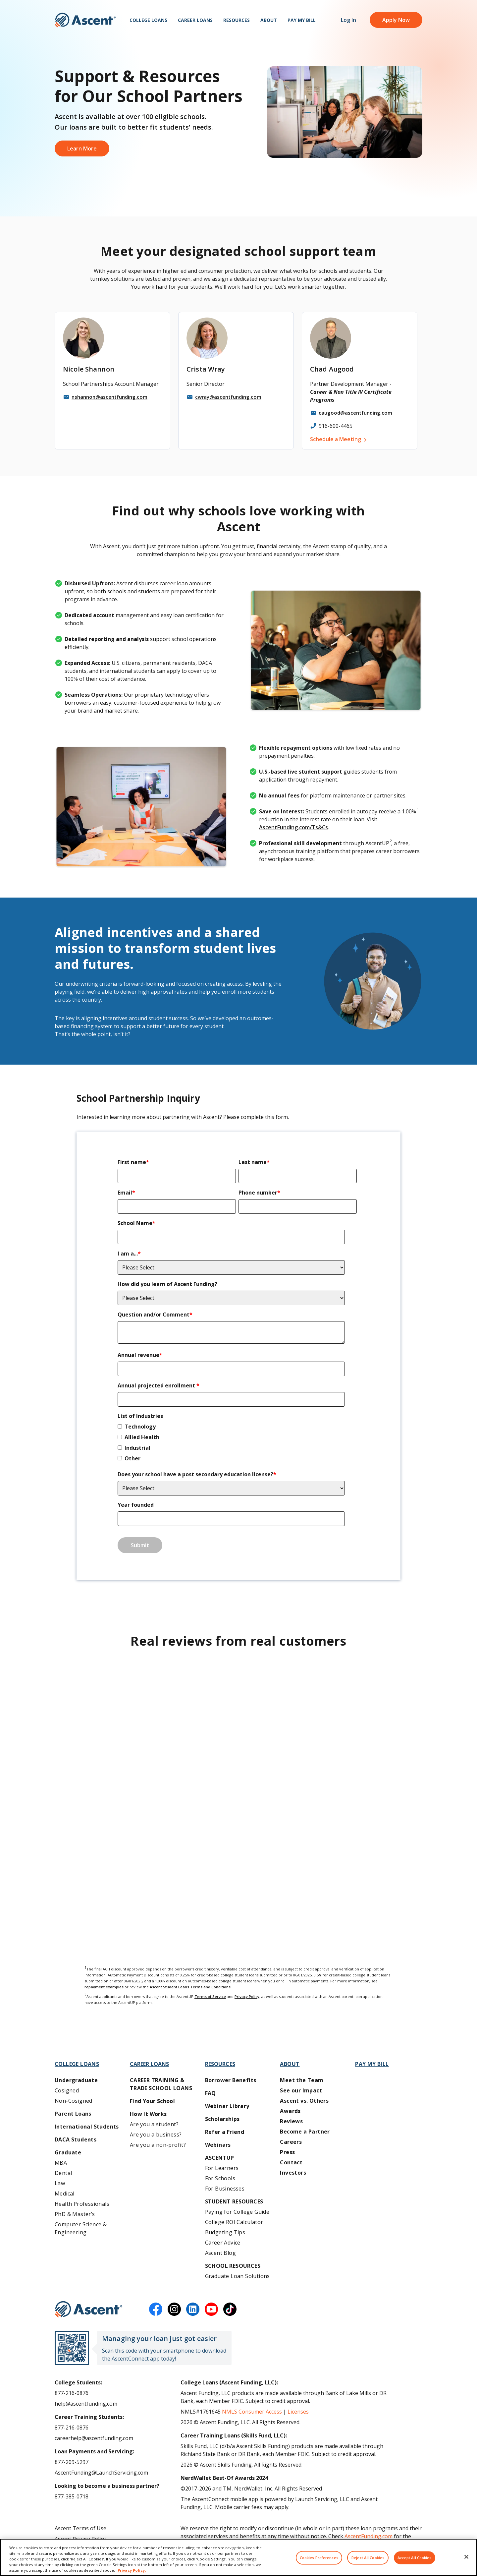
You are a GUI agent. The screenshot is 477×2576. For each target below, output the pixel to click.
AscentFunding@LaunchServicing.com (101, 2472)
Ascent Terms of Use (80, 2528)
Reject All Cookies (367, 2557)
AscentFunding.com (368, 2536)
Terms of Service (210, 1996)
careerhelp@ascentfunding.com (94, 2438)
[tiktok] (230, 2309)
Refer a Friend (224, 2132)
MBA (61, 2162)
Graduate (68, 2152)
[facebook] (155, 2309)
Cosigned (67, 2090)
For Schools (220, 2178)
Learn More (82, 148)
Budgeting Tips (225, 2232)
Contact (291, 2162)
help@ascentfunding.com (86, 2403)
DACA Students (75, 2139)
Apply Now (396, 20)
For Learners (222, 2168)
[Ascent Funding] (89, 2309)
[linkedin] (192, 2309)
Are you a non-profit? (158, 2144)
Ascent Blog (220, 2252)
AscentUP (219, 2157)
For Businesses (225, 2188)
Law (60, 2183)
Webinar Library (227, 2106)
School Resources (232, 2265)
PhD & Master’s (75, 2214)
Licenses (298, 2411)
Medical (65, 2193)
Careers (291, 2141)
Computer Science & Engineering (81, 2228)
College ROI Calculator (234, 2222)
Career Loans (195, 20)
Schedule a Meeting (335, 439)
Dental (63, 2173)
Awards (290, 2111)
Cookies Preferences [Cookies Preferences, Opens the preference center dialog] (319, 2557)
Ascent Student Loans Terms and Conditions (190, 1986)
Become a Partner (305, 2131)
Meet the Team (301, 2080)
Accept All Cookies (415, 2557)
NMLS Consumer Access (252, 2411)
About (268, 20)
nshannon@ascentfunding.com (109, 396)
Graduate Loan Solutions (237, 2276)
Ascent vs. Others (304, 2100)
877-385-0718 (71, 2496)
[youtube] (211, 2309)
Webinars (218, 2144)
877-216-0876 (71, 2393)
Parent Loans (73, 2113)
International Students (87, 2126)
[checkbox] (237, 1444)
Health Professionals (82, 2203)
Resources (236, 20)
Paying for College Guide (237, 2211)
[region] (238, 2557)
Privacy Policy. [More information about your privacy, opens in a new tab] (132, 2570)
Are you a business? (156, 2134)
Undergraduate (76, 2080)
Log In (348, 20)
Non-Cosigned (73, 2100)
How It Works (148, 2114)
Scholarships (222, 2119)
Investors (293, 2172)
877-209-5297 (71, 2462)
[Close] (466, 2556)
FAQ (210, 2093)
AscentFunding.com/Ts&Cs (293, 827)
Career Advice (222, 2242)
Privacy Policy (247, 1996)
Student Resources (234, 2201)
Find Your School (152, 2101)
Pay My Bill (302, 20)
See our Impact (301, 2090)
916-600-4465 (335, 426)
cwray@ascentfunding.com (228, 396)
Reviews (291, 2121)
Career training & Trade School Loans (161, 2084)
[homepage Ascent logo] (85, 20)
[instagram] (174, 2309)
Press (287, 2152)
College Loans (148, 20)
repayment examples (104, 1986)
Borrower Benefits (230, 2080)
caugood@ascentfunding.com (355, 412)
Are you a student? (154, 2124)
